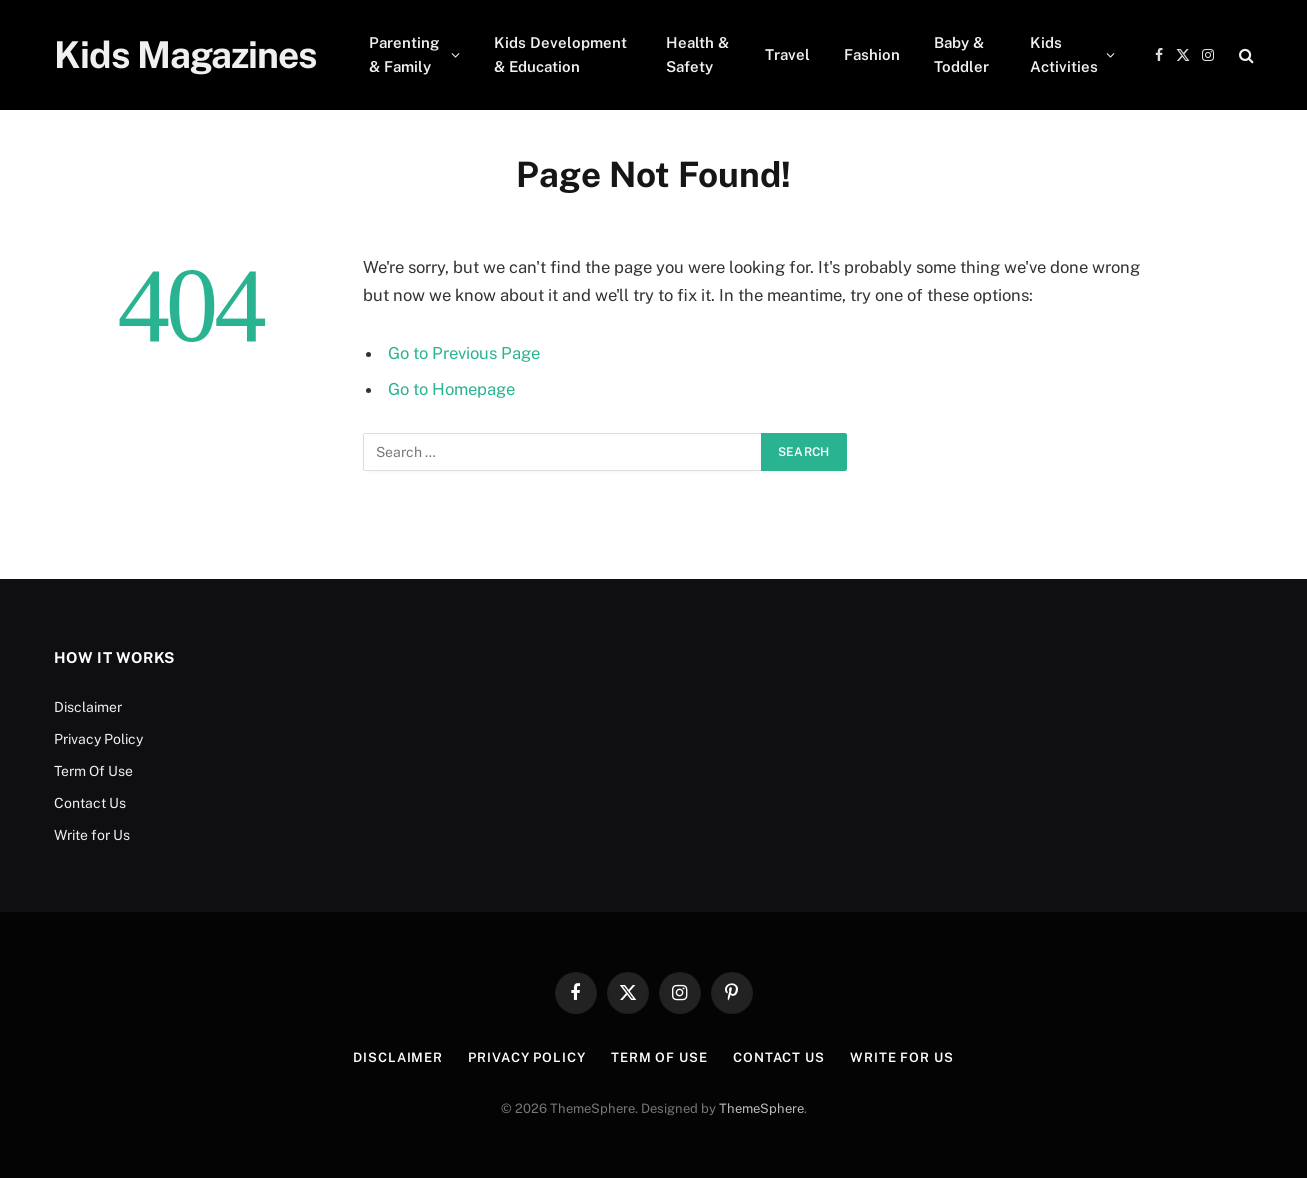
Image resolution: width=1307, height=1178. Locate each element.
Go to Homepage (451, 389)
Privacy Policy (98, 739)
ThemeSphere (761, 1108)
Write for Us (92, 835)
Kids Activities (1064, 54)
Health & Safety (697, 54)
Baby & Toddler (961, 54)
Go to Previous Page (464, 353)
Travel (787, 54)
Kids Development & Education (560, 54)
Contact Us (90, 803)
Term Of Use (93, 771)
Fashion (872, 54)
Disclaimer (88, 707)
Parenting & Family (404, 54)
